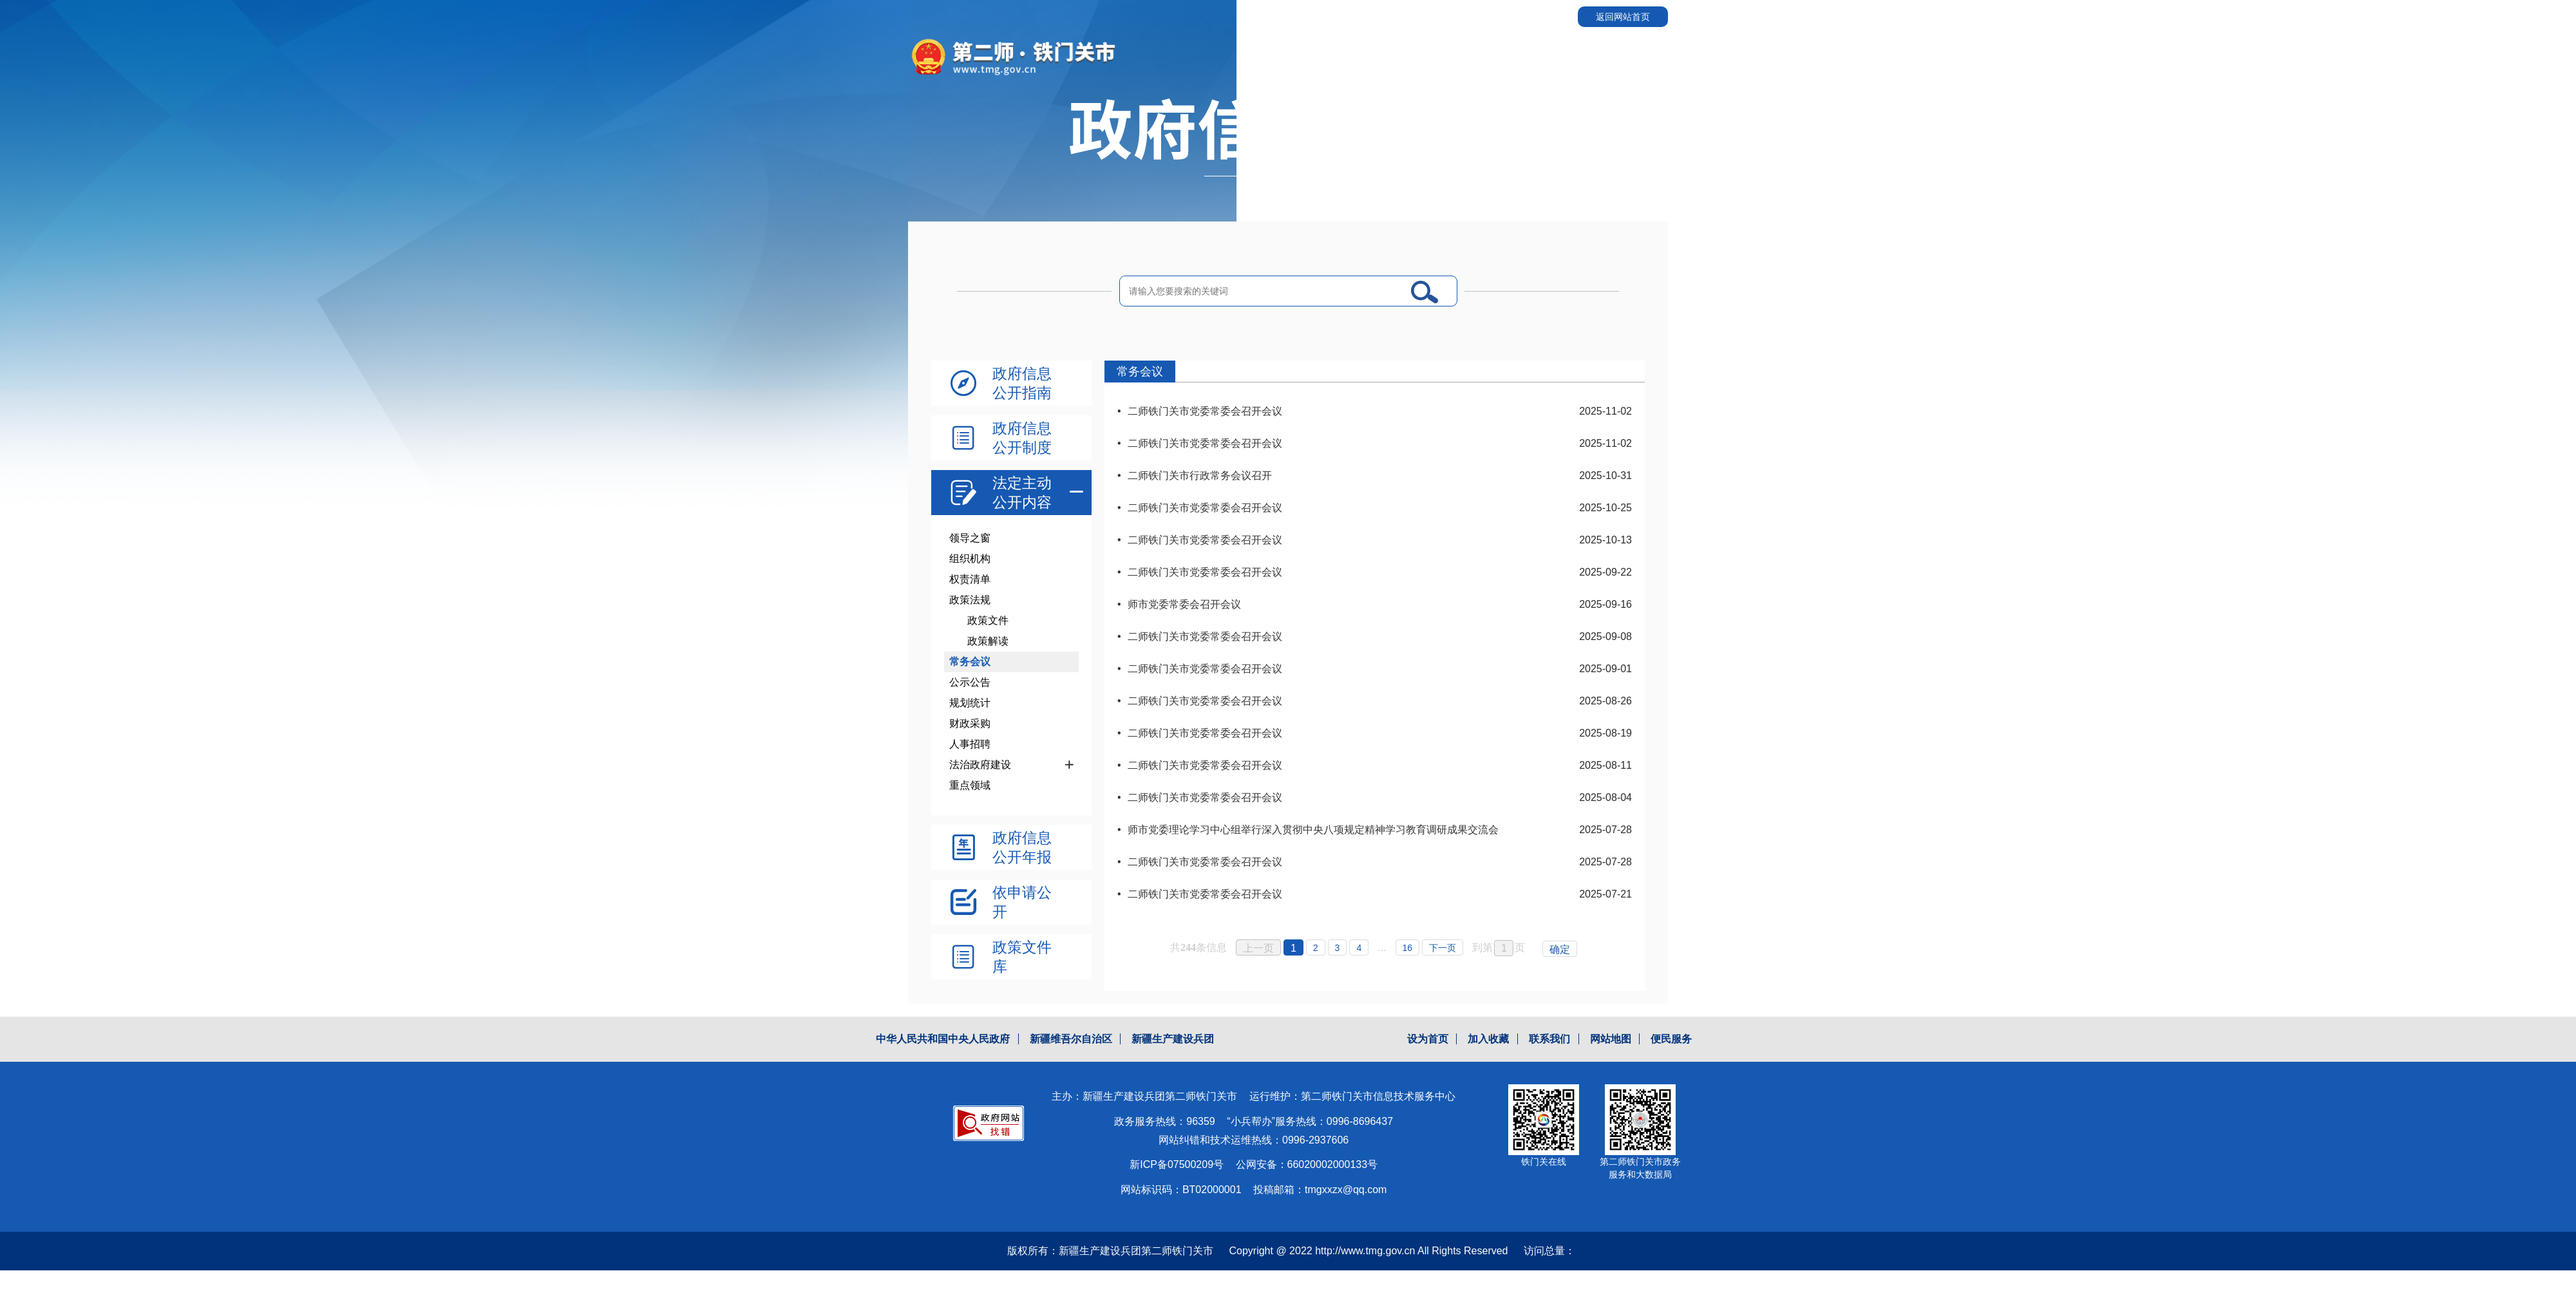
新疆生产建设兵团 (1173, 1038)
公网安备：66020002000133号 (1307, 1164)
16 (1408, 948)
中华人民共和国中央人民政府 (943, 1038)
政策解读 (988, 641)
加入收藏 (1488, 1038)
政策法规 (969, 599)
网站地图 (1610, 1038)
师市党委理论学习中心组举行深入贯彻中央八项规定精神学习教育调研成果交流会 (1313, 829)
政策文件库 (1022, 957)
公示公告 (969, 682)
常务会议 (969, 661)
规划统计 (969, 702)
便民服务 (1671, 1038)
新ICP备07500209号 (1177, 1164)
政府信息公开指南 (1022, 383)
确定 (1559, 949)
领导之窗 (969, 537)
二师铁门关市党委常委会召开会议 (1205, 411)
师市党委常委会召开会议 (1184, 604)
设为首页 (1427, 1038)
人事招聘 (969, 744)
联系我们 (1549, 1038)
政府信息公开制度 (1022, 438)
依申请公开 (1022, 902)
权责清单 (969, 579)
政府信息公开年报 (1022, 847)
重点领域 (969, 785)
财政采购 (969, 723)
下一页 (1442, 948)
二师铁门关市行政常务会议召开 (1200, 475)
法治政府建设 (980, 764)
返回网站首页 (1623, 17)
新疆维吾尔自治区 (1071, 1038)
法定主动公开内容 (1022, 493)
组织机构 (969, 558)
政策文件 (988, 620)
